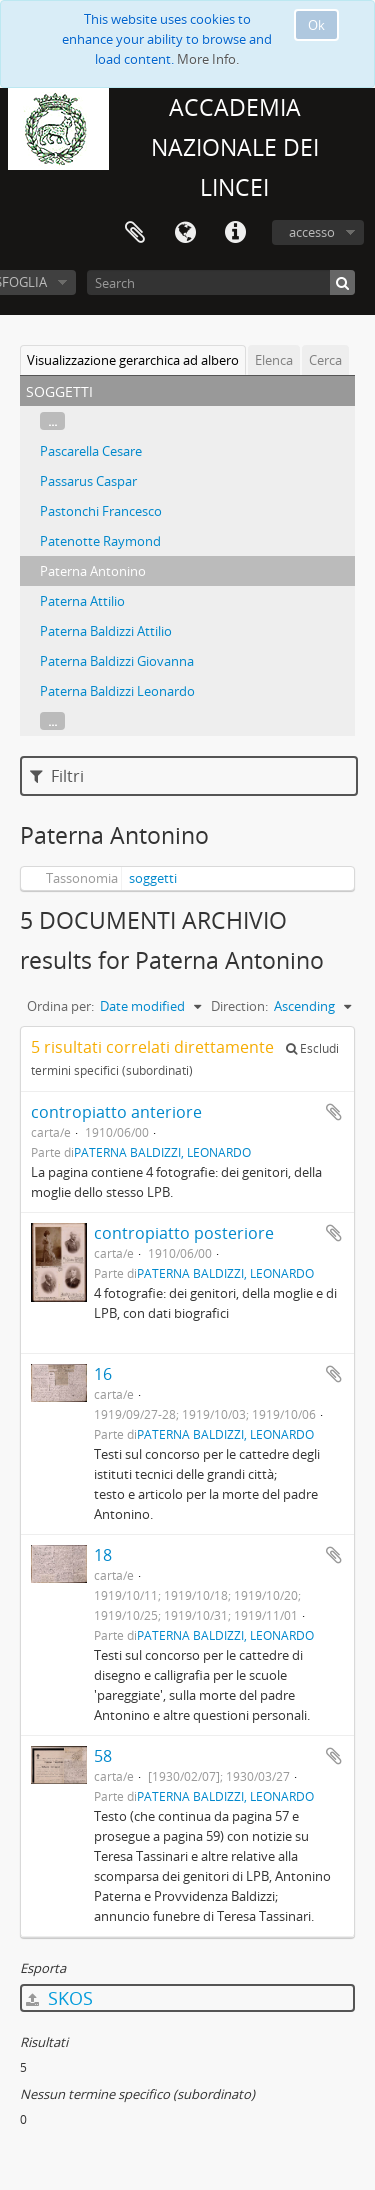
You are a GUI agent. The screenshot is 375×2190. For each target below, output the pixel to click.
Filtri (57, 776)
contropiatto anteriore (116, 1112)
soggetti (153, 878)
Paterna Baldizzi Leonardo (117, 691)
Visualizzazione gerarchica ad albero (133, 360)
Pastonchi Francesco (101, 511)
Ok (316, 25)
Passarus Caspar (88, 481)
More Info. (208, 59)
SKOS (59, 1998)
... (52, 421)
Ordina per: (60, 1006)
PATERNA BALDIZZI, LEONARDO (162, 1152)
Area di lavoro (135, 233)
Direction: (239, 1006)
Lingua (185, 233)
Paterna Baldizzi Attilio (106, 631)
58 (103, 1756)
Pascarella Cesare (91, 451)
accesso (312, 232)
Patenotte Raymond (100, 541)
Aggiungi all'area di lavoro (334, 1112)
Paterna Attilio (82, 601)
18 (103, 1555)
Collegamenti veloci (235, 233)
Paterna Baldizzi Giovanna (117, 661)
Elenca (274, 360)
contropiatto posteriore (184, 1233)
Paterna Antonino (93, 571)
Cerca (325, 360)
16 (103, 1374)
